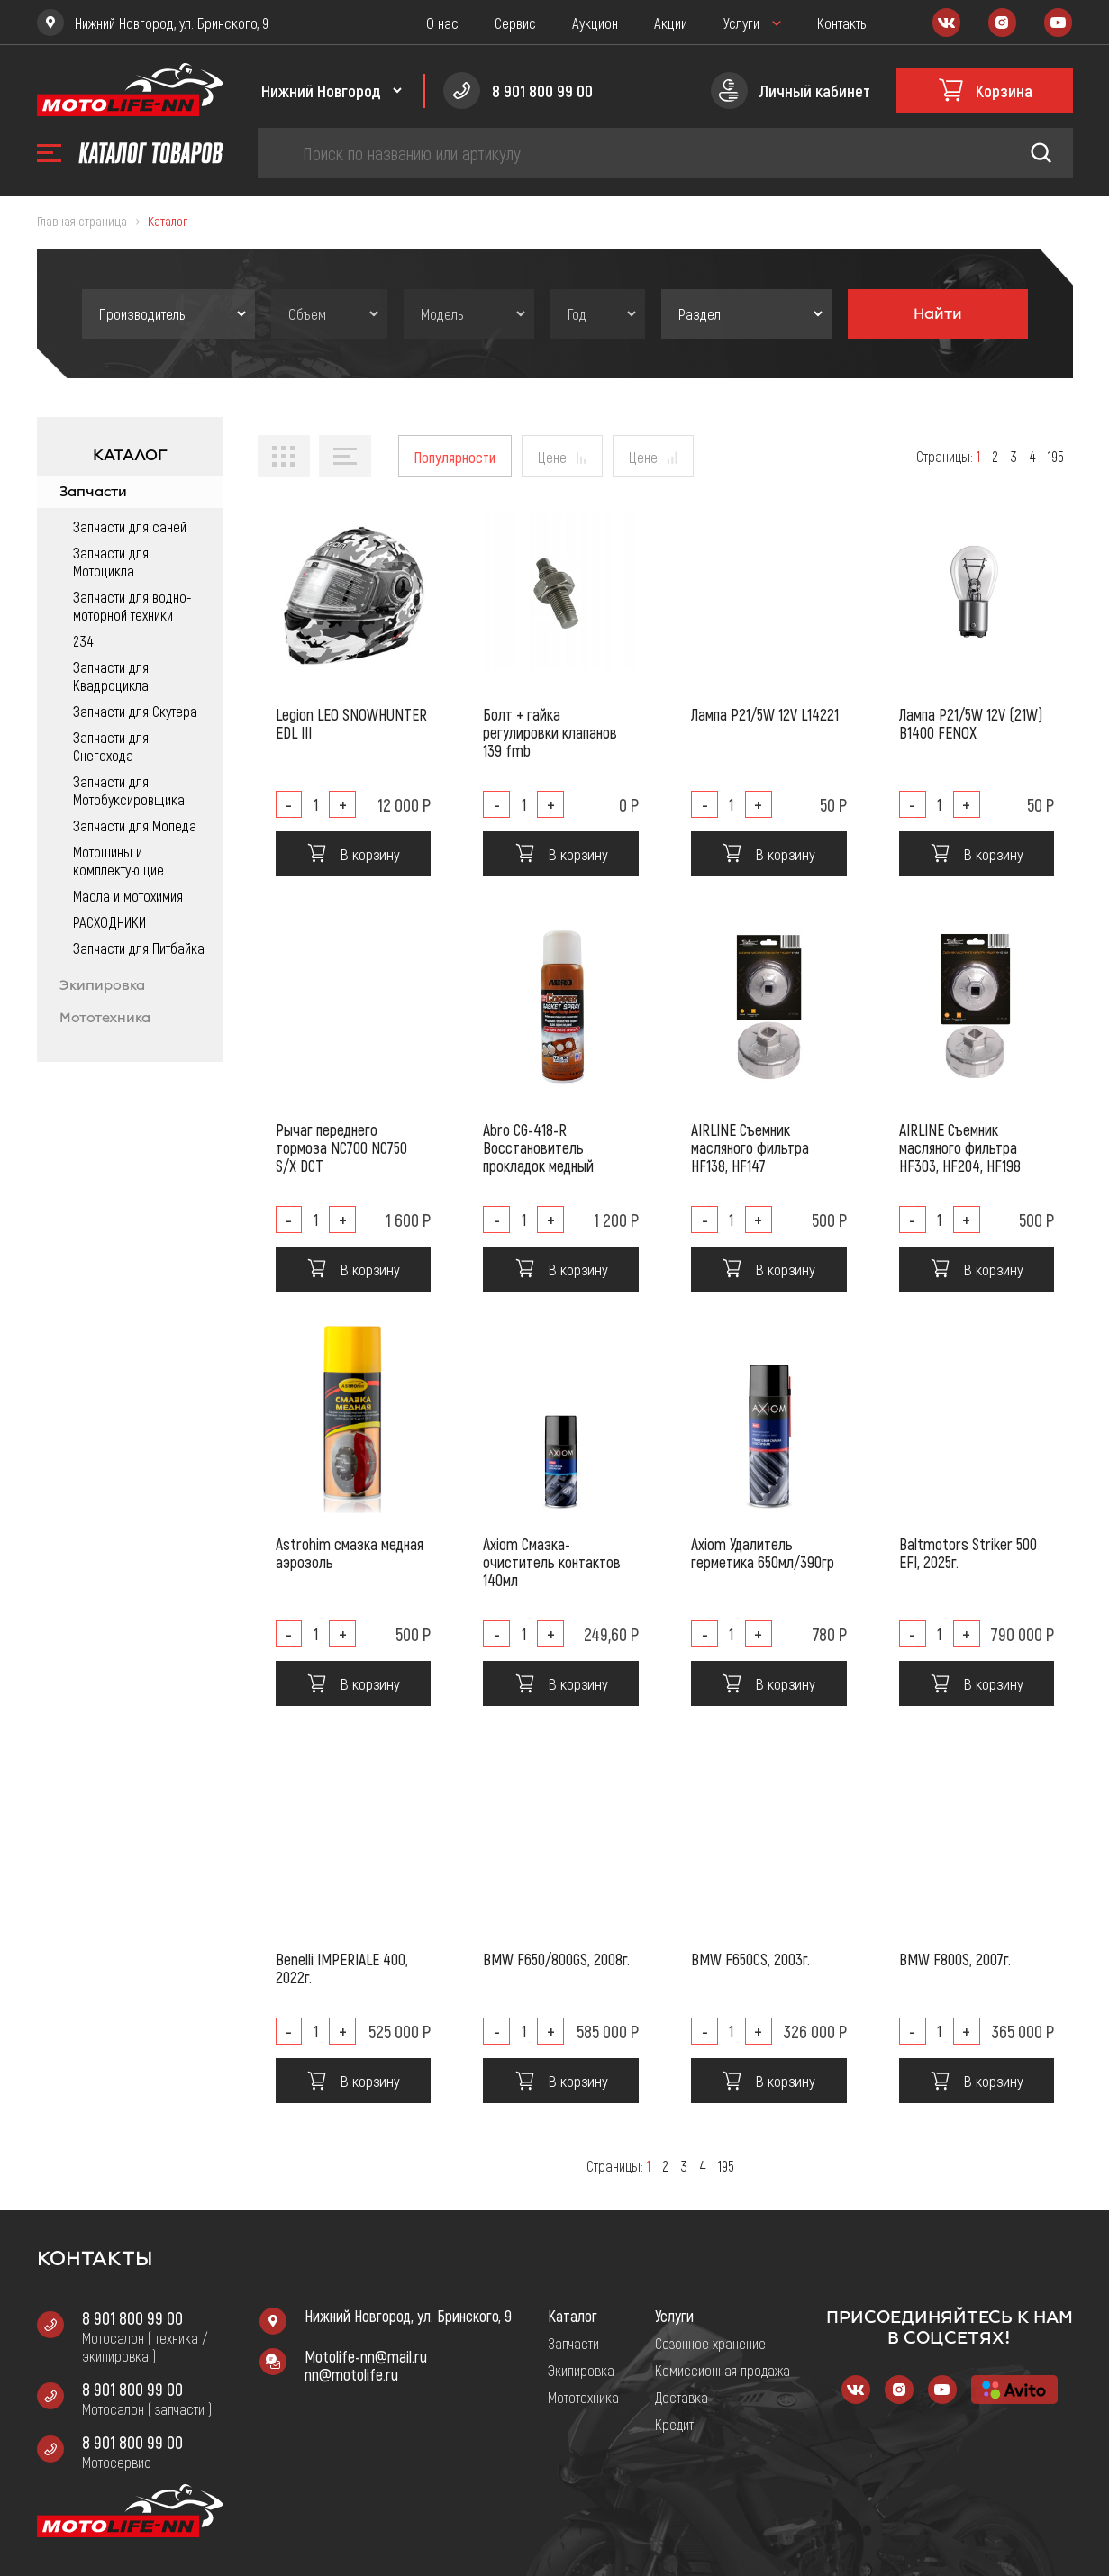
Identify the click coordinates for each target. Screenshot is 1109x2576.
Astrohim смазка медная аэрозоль (349, 1553)
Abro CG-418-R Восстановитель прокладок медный (538, 1147)
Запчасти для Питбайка (139, 948)
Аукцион (595, 23)
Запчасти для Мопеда (134, 825)
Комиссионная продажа (722, 2370)
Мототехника (104, 1018)
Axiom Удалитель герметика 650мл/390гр (762, 1553)
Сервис (515, 23)
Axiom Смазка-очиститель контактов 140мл (552, 1562)
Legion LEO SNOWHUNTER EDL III (351, 723)
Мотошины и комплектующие (118, 860)
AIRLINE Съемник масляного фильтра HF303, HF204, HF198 (960, 1147)
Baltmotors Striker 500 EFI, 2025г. (968, 1553)
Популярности (454, 457)
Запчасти (93, 492)
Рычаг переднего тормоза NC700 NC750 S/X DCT (341, 1147)
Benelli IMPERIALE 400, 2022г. (342, 1968)
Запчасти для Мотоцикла (111, 561)
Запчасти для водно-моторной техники (132, 605)
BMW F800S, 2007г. (955, 1959)
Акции (670, 23)
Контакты (843, 23)
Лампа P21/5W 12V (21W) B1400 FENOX (970, 723)
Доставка (681, 2397)
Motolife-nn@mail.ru (366, 2356)
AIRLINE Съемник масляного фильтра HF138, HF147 (750, 1147)
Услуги (741, 23)
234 (83, 640)
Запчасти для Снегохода (111, 746)
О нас (442, 23)
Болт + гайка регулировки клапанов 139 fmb (550, 732)
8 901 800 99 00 (132, 2317)
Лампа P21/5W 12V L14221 (765, 714)
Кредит (674, 2424)
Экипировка (102, 985)
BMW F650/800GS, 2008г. (556, 1959)
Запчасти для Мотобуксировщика (129, 790)
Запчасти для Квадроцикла (111, 676)
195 (1056, 456)
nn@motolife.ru (351, 2374)
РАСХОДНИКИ (109, 921)
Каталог (572, 2316)
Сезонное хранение (710, 2343)
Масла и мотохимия (128, 895)
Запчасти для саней (129, 526)
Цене (552, 457)
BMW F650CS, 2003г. (750, 1959)
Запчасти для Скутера (135, 711)
